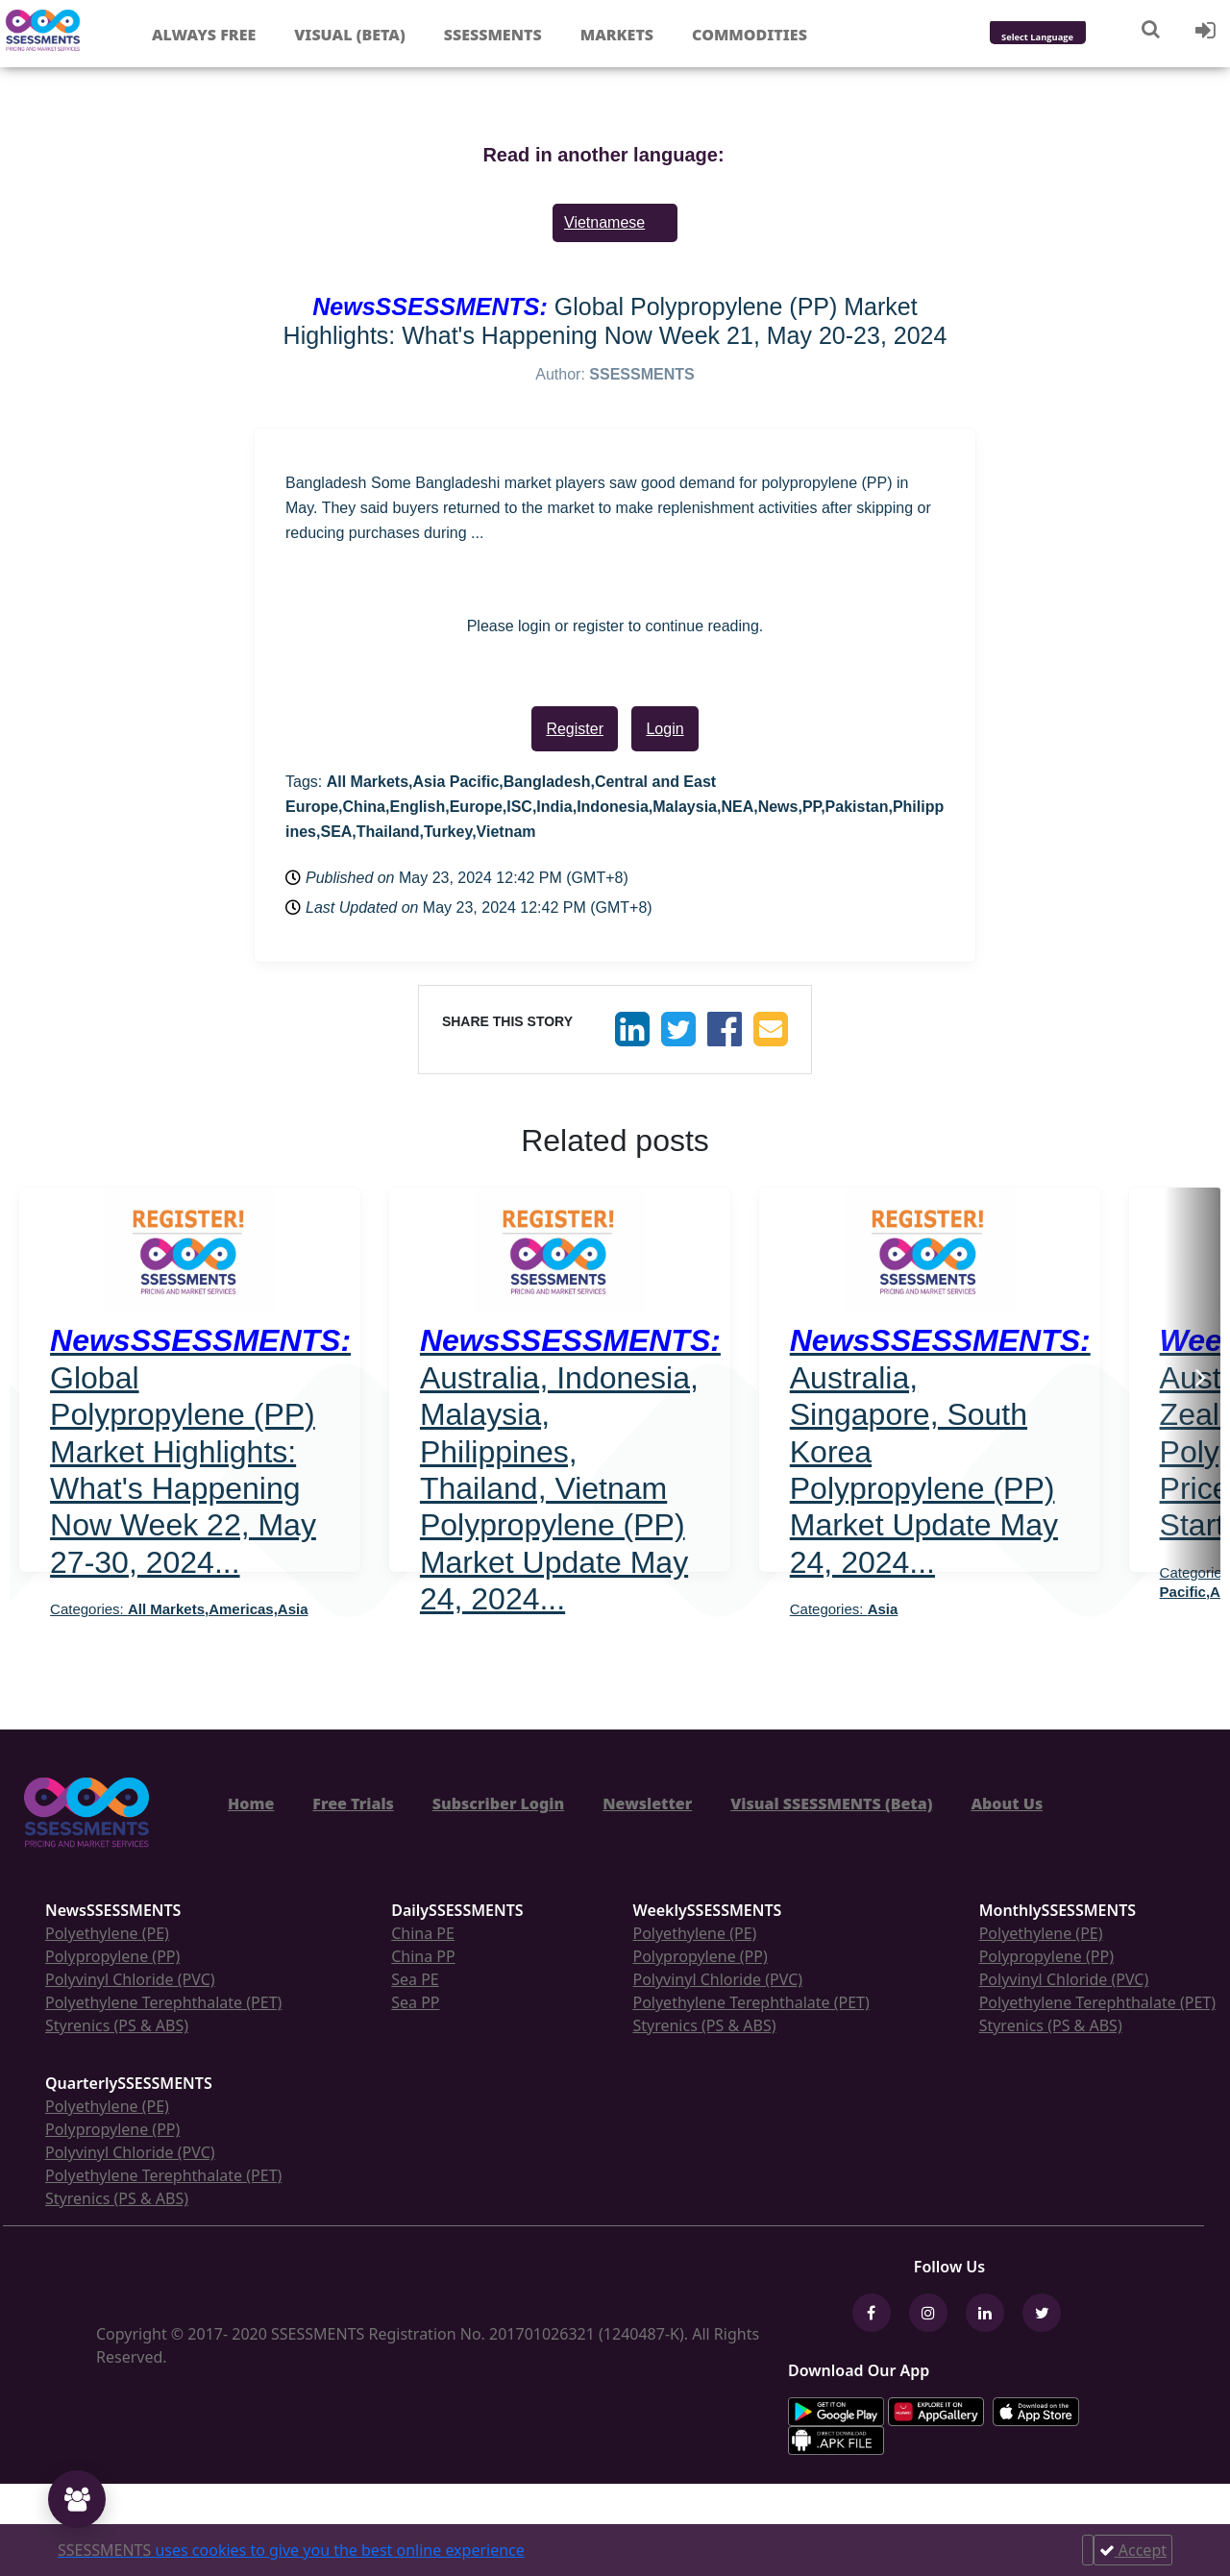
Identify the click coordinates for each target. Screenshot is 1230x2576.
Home (251, 1803)
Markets (616, 34)
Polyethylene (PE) (107, 1933)
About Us (1007, 1803)
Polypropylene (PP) (112, 1956)
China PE (423, 1933)
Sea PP (415, 2002)
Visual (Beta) (349, 34)
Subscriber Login (498, 1803)
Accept (1133, 2550)
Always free (204, 34)
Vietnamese (604, 222)
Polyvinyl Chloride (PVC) (130, 1979)
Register (574, 729)
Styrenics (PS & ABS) (116, 2025)
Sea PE (415, 1979)
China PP (423, 1956)
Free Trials (353, 1803)
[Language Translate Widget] (1063, 38)
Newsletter (647, 1803)
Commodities (749, 34)
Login (664, 729)
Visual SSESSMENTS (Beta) (831, 1803)
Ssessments (493, 34)
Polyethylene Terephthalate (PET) (163, 2002)
